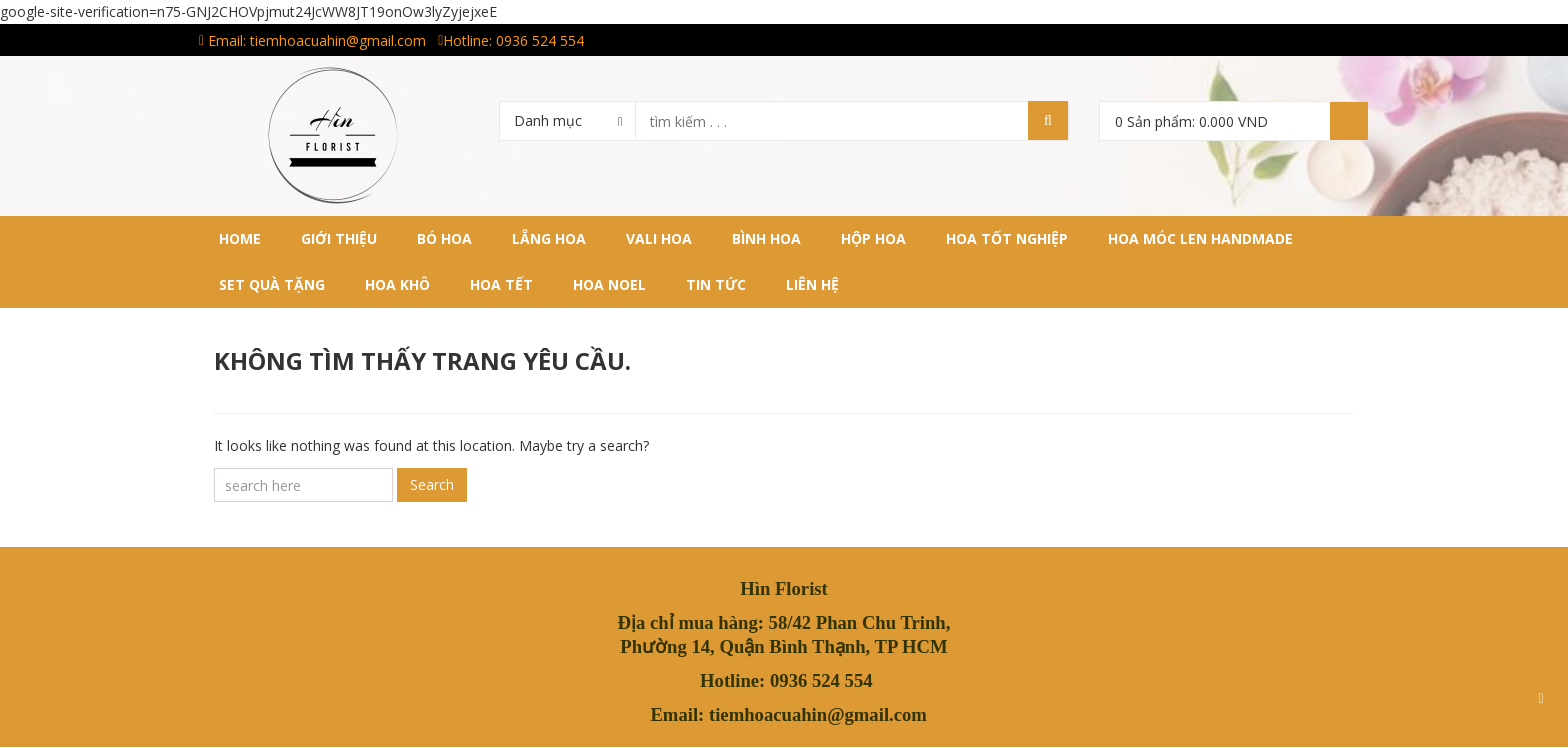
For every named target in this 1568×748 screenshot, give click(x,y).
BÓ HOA (444, 238)
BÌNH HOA (766, 238)
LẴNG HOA (549, 238)
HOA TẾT (501, 284)
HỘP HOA (873, 238)
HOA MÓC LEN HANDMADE (1200, 238)
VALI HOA (659, 238)
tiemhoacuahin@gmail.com (338, 40)
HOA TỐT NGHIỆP (1007, 238)
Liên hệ (812, 284)
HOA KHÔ (397, 284)
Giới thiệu (339, 238)
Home (240, 238)
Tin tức (716, 284)
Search (432, 484)
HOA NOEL (609, 284)
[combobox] (567, 120)
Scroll (1541, 699)
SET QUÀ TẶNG (272, 284)
